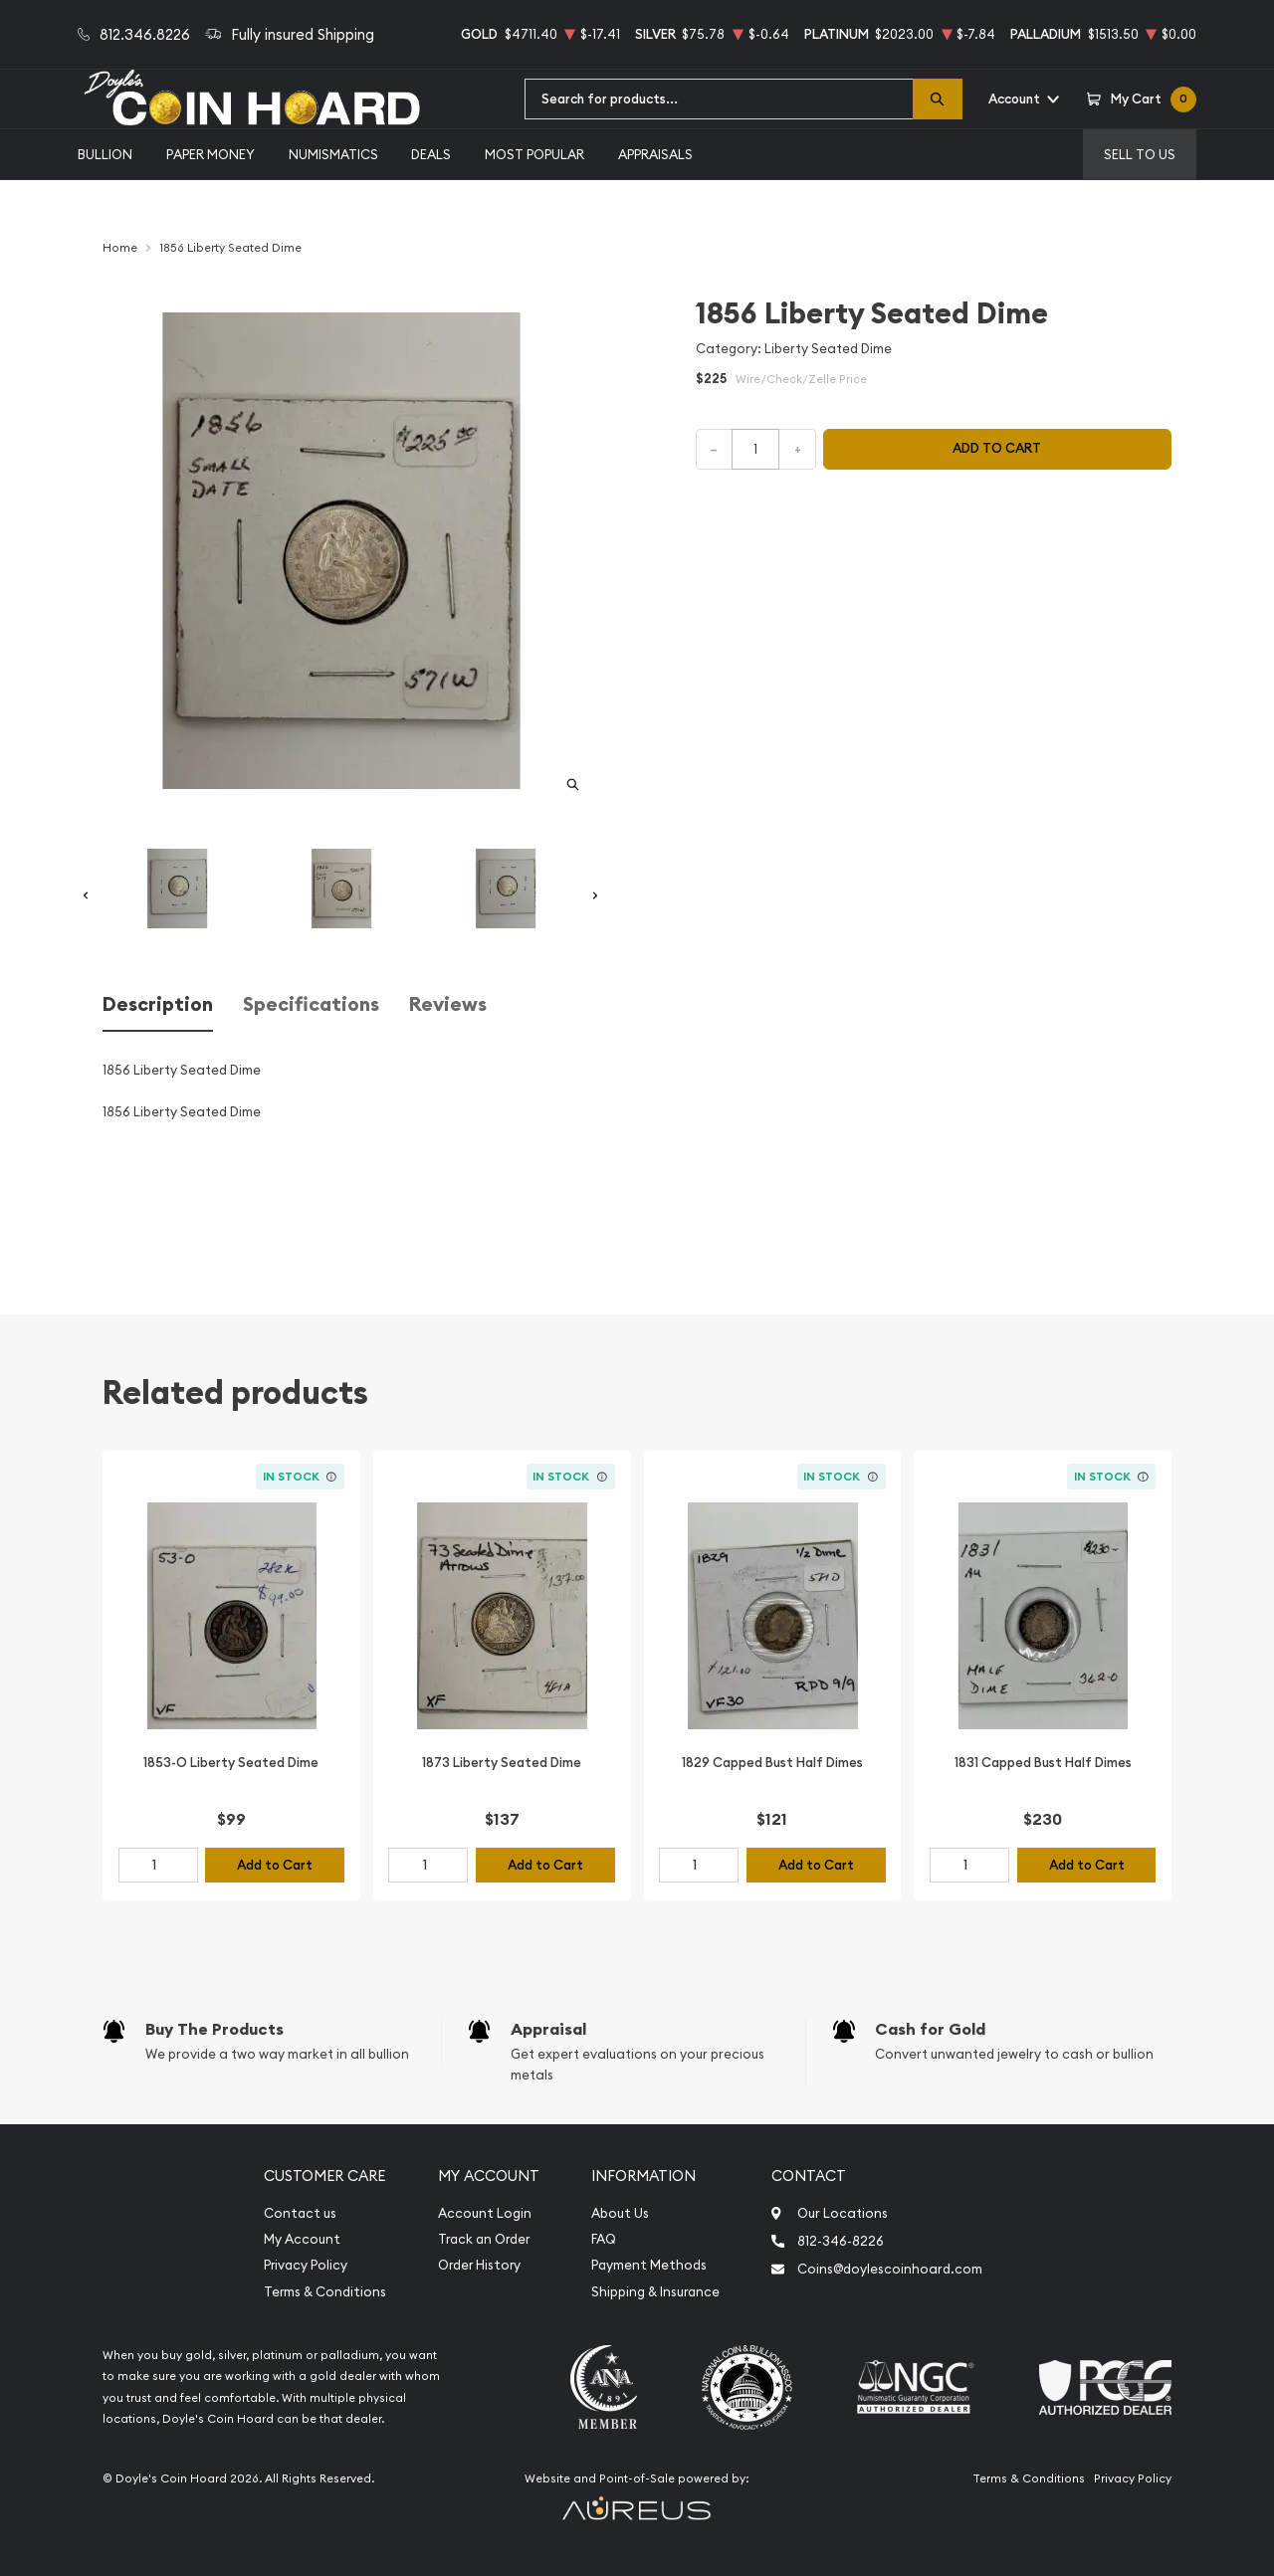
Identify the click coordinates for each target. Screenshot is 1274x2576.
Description (158, 1004)
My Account (302, 2239)
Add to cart (997, 448)
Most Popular (534, 154)
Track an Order (484, 2239)
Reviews (448, 1004)
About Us (620, 2213)
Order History (479, 2265)
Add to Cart (275, 1865)
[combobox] (719, 99)
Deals (431, 154)
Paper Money (210, 154)
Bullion (105, 154)
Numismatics (333, 154)
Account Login (484, 2213)
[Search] (937, 99)
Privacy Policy (305, 2265)
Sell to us (1139, 154)
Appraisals (655, 154)
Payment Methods (649, 2265)
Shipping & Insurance (655, 2291)
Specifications (311, 1004)
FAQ (603, 2239)
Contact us (300, 2213)
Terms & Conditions (325, 2291)
